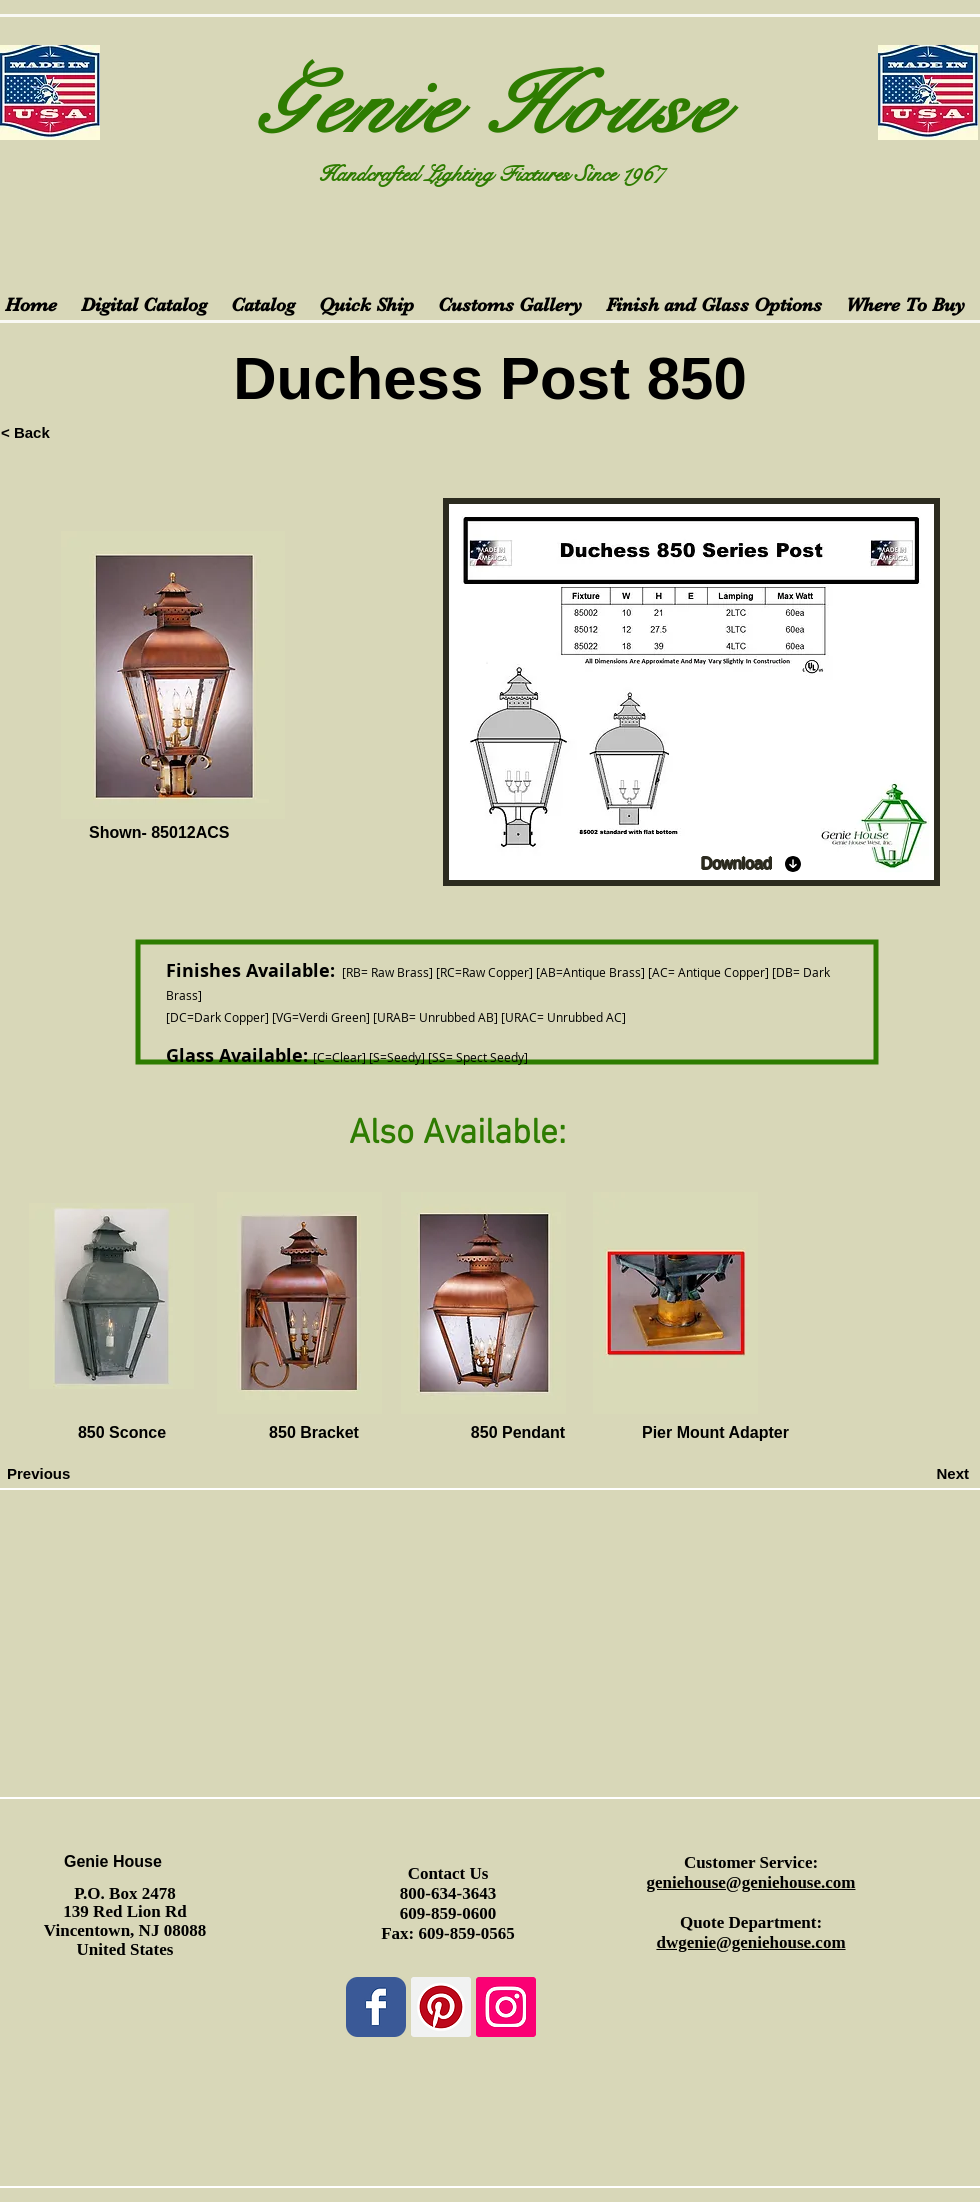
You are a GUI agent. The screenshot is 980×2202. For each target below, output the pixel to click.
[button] (878, 1434)
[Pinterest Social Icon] (441, 2007)
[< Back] (67, 432)
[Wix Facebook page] (376, 2007)
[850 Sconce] (122, 1434)
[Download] (752, 864)
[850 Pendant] (518, 1434)
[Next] (919, 1474)
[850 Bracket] (314, 1434)
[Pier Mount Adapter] (715, 1434)
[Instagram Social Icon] (506, 2007)
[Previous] (73, 1474)
